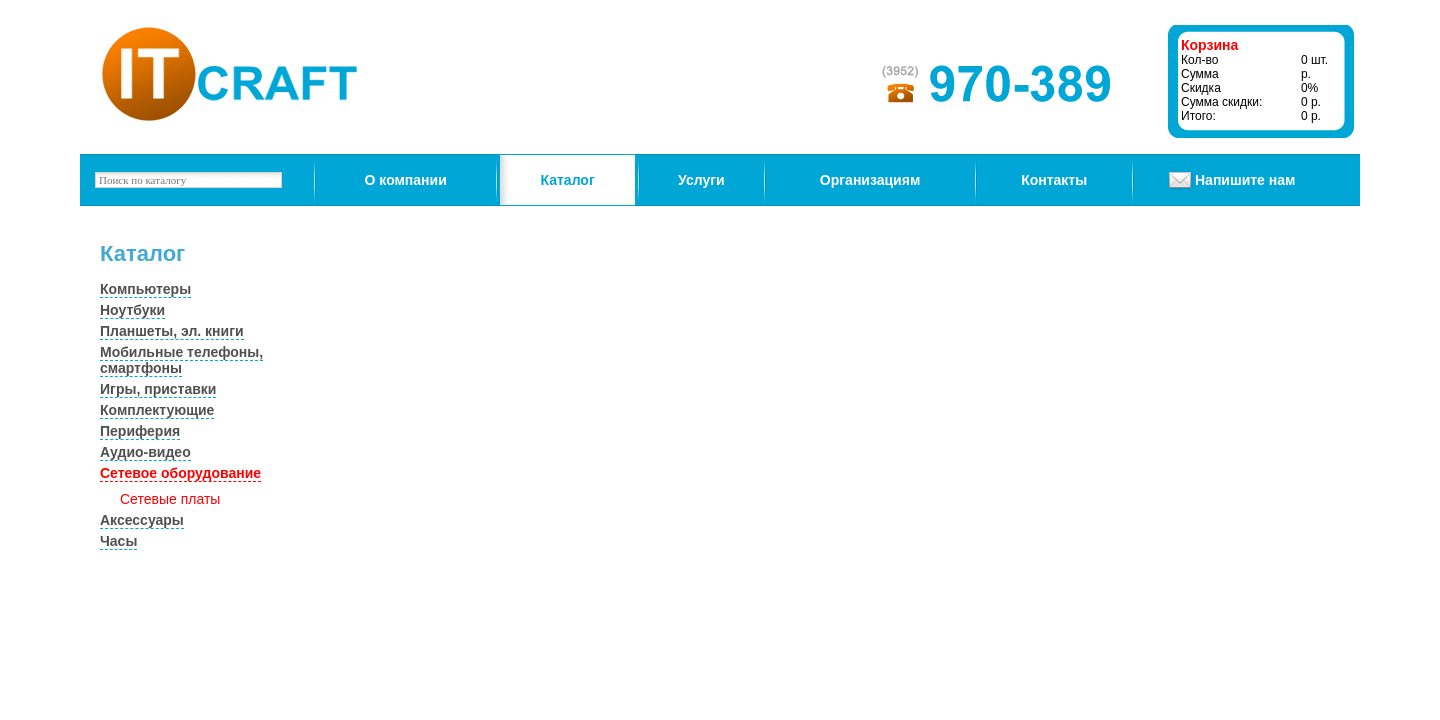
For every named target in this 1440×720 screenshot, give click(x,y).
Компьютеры (145, 289)
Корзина (1209, 45)
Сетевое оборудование (180, 473)
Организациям (870, 180)
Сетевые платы (170, 499)
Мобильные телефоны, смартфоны (181, 360)
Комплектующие (157, 410)
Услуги (701, 180)
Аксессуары (142, 520)
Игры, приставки (158, 389)
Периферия (140, 431)
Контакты (1054, 180)
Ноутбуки (132, 310)
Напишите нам (1245, 180)
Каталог (568, 180)
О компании (406, 180)
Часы (118, 541)
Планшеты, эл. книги (172, 331)
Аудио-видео (145, 452)
